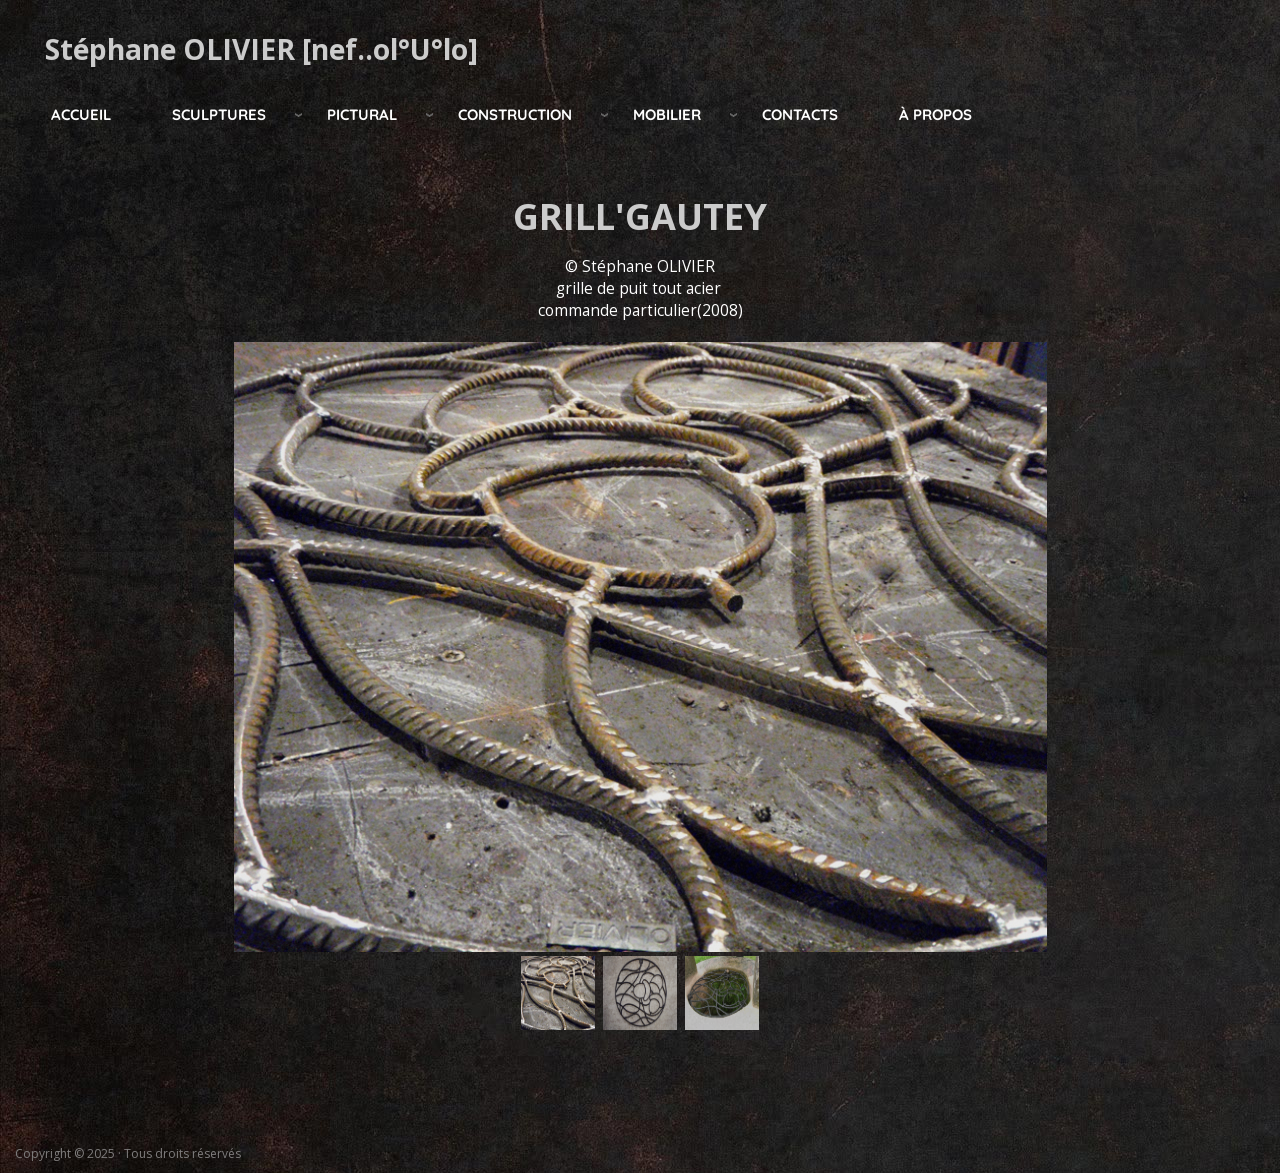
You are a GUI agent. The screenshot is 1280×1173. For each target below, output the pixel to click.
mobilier (667, 114)
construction (515, 114)
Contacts (800, 114)
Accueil (81, 114)
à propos (935, 114)
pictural (362, 114)
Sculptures (219, 114)
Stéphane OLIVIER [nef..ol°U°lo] (261, 49)
